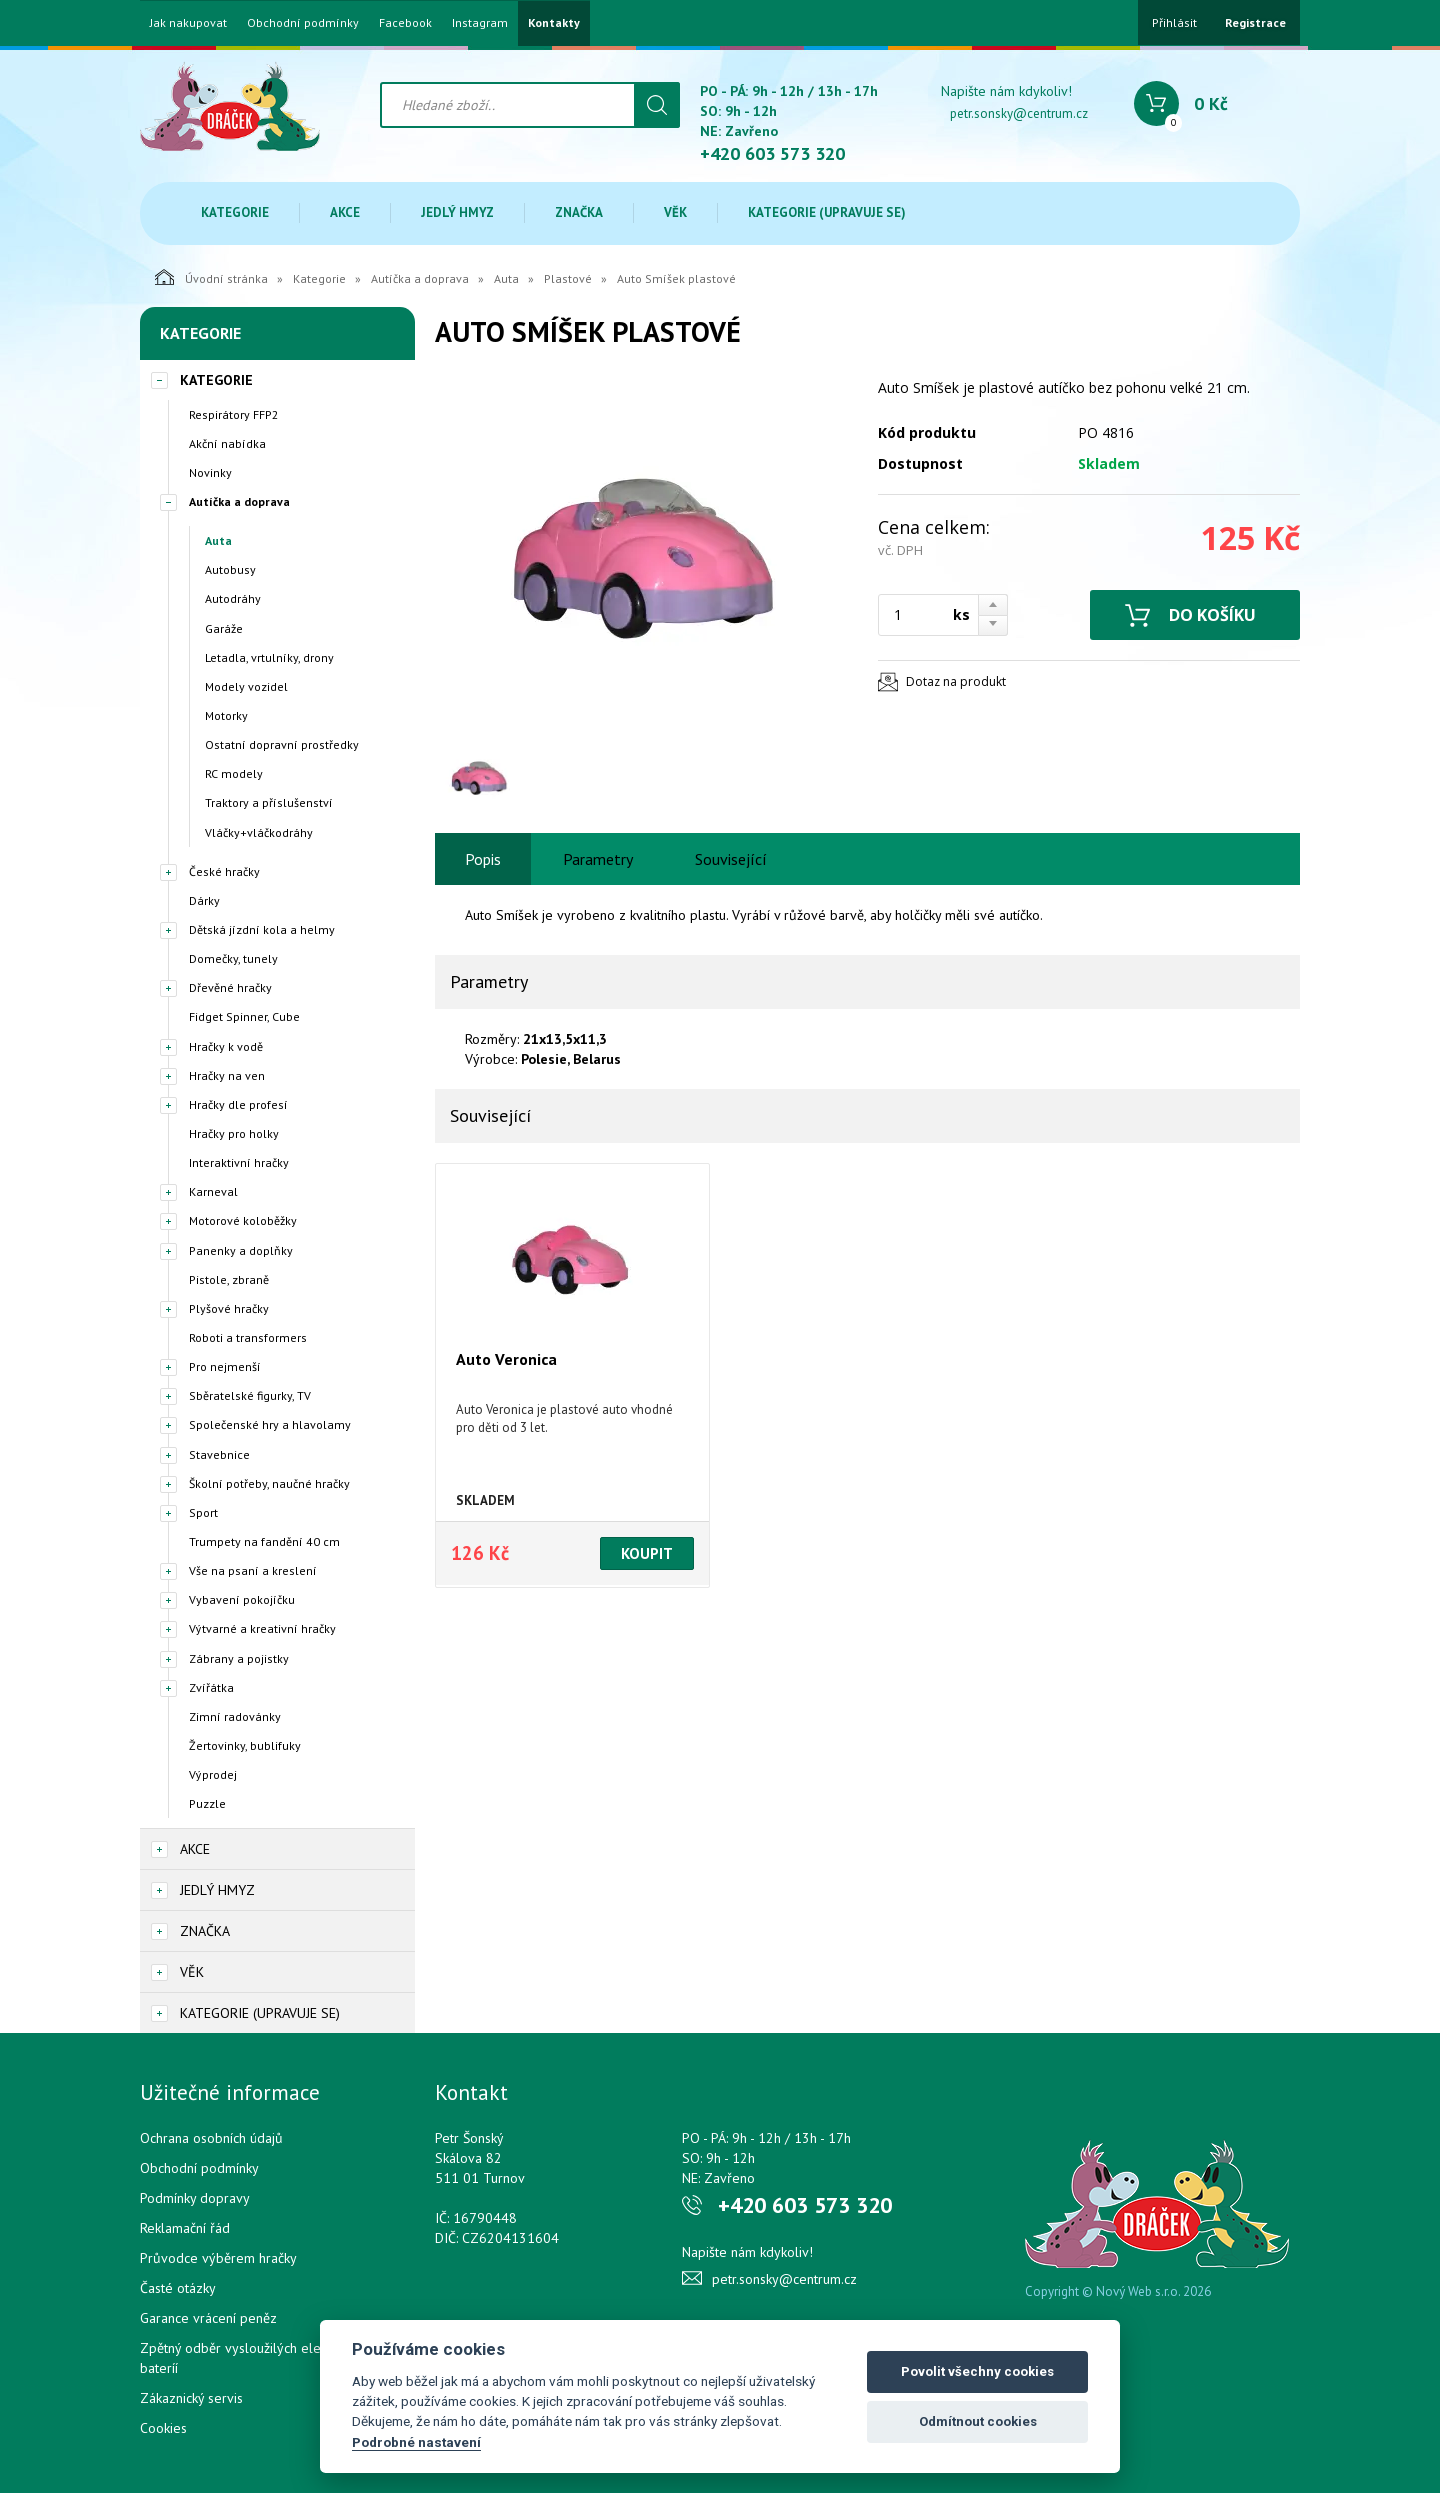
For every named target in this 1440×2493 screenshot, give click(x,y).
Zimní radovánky (235, 1716)
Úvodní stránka (211, 277)
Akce (345, 212)
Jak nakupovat (188, 23)
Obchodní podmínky (303, 23)
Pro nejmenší (225, 1366)
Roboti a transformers (248, 1337)
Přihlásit (1174, 22)
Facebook (405, 23)
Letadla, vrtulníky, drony (269, 657)
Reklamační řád (185, 2228)
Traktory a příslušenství (269, 802)
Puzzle (207, 1803)
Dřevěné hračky (230, 987)
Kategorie (235, 212)
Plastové (568, 278)
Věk (675, 212)
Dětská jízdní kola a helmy (262, 929)
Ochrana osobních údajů (211, 2138)
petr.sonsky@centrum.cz (1019, 113)
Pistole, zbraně (229, 1279)
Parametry (598, 859)
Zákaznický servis (191, 2398)
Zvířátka (211, 1687)
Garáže (224, 628)
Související (731, 859)
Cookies (163, 2428)
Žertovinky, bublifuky (245, 1745)
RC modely (234, 773)
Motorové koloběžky (243, 1220)
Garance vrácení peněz (208, 2318)
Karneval (213, 1191)
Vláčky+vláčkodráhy (259, 832)
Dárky (204, 900)
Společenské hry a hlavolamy (270, 1424)
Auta (506, 278)
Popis (483, 859)
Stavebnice (219, 1454)
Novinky (210, 472)
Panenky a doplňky (241, 1250)
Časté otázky (178, 2288)
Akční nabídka (227, 443)
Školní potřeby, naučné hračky (269, 1483)
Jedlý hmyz (457, 212)
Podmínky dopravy (195, 2198)
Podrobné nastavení (416, 2442)
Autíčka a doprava (420, 278)
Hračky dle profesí (238, 1104)
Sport (203, 1512)
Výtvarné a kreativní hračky (262, 1628)
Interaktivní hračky (239, 1162)
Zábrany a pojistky (239, 1658)
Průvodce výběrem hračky (218, 2258)
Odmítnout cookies (978, 2421)
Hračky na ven (227, 1075)
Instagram (480, 23)
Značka (579, 212)
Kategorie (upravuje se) (827, 212)
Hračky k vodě (226, 1046)
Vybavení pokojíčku (242, 1599)
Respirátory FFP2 (234, 414)
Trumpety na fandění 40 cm (264, 1541)
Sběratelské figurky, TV (250, 1395)
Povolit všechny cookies (977, 2371)
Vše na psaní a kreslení (253, 1570)
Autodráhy (233, 598)
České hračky (224, 871)
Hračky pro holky (234, 1133)
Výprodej (213, 1774)
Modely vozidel (246, 686)
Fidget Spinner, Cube (244, 1016)
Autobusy (230, 569)
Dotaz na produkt (956, 681)
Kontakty (554, 23)
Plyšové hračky (229, 1308)
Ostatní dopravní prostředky (282, 744)
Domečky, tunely (233, 958)
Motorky (226, 715)
